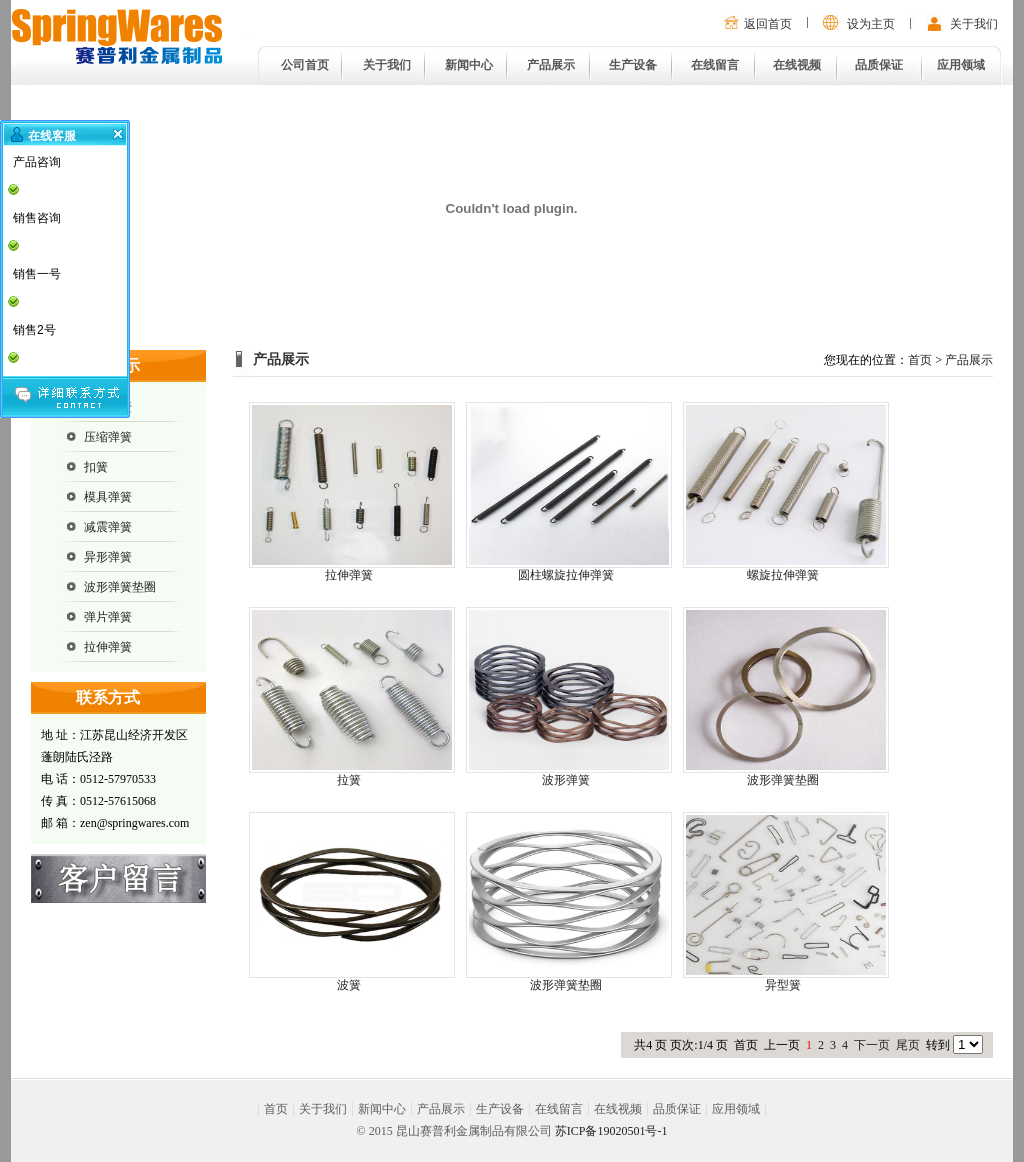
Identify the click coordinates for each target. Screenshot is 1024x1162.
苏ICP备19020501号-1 (611, 1131)
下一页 (872, 1045)
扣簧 (96, 467)
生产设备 (633, 65)
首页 (920, 360)
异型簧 (783, 985)
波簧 (349, 985)
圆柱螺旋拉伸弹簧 (566, 575)
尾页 (908, 1045)
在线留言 (715, 65)
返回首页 (768, 24)
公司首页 (305, 65)
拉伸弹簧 (108, 647)
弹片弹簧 (108, 617)
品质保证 (879, 65)
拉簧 (349, 780)
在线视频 (797, 65)
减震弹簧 (108, 527)
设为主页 (871, 24)
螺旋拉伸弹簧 (783, 575)
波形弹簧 (566, 780)
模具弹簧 (108, 497)
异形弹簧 (108, 557)
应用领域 (961, 65)
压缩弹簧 (108, 437)
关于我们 (974, 24)
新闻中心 (469, 65)
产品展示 (551, 65)
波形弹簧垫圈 (120, 587)
